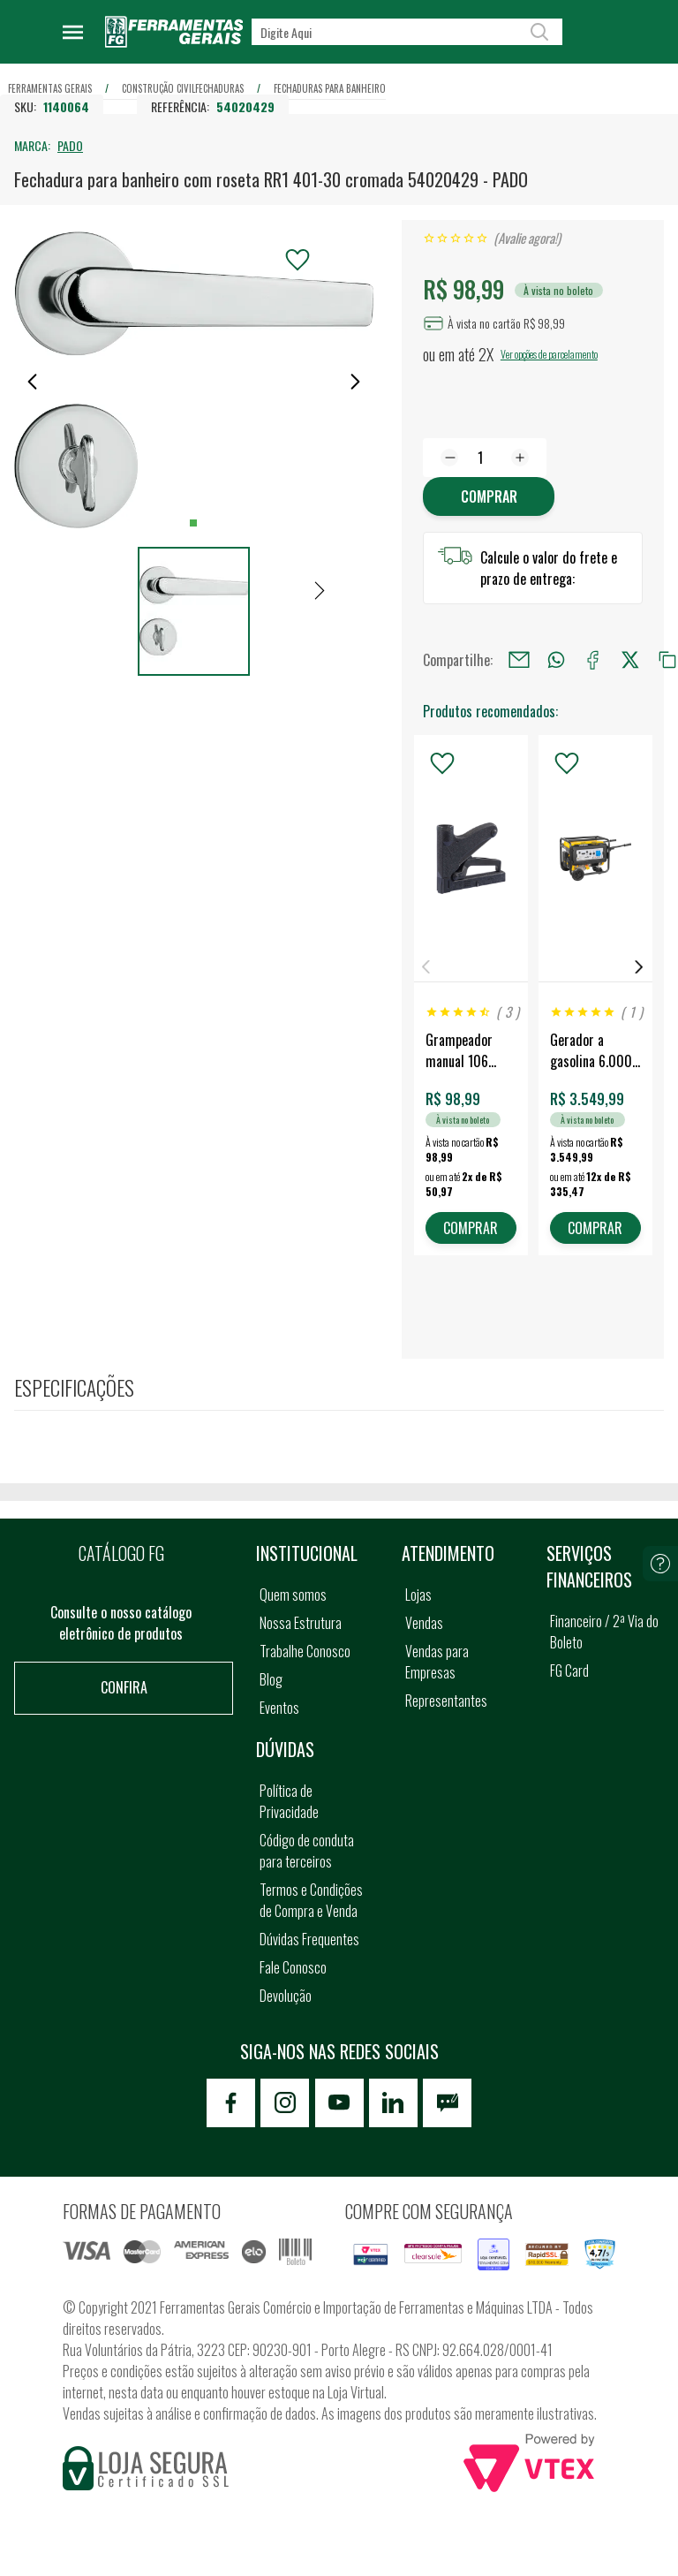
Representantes (446, 1700)
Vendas (424, 1622)
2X (485, 354)
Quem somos (293, 1594)
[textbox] (407, 32)
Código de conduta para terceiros (307, 1851)
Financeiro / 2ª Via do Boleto (604, 1631)
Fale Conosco (293, 1967)
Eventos (279, 1707)
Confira (124, 1687)
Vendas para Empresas (437, 1661)
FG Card (569, 1670)
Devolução (286, 1995)
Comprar (489, 496)
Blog (271, 1679)
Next (639, 967)
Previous (426, 967)
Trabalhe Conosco (305, 1651)
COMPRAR (470, 1228)
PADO (70, 145)
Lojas (418, 1594)
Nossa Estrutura (301, 1622)
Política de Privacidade (289, 1801)
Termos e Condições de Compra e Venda (311, 1900)
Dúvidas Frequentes (309, 1939)
